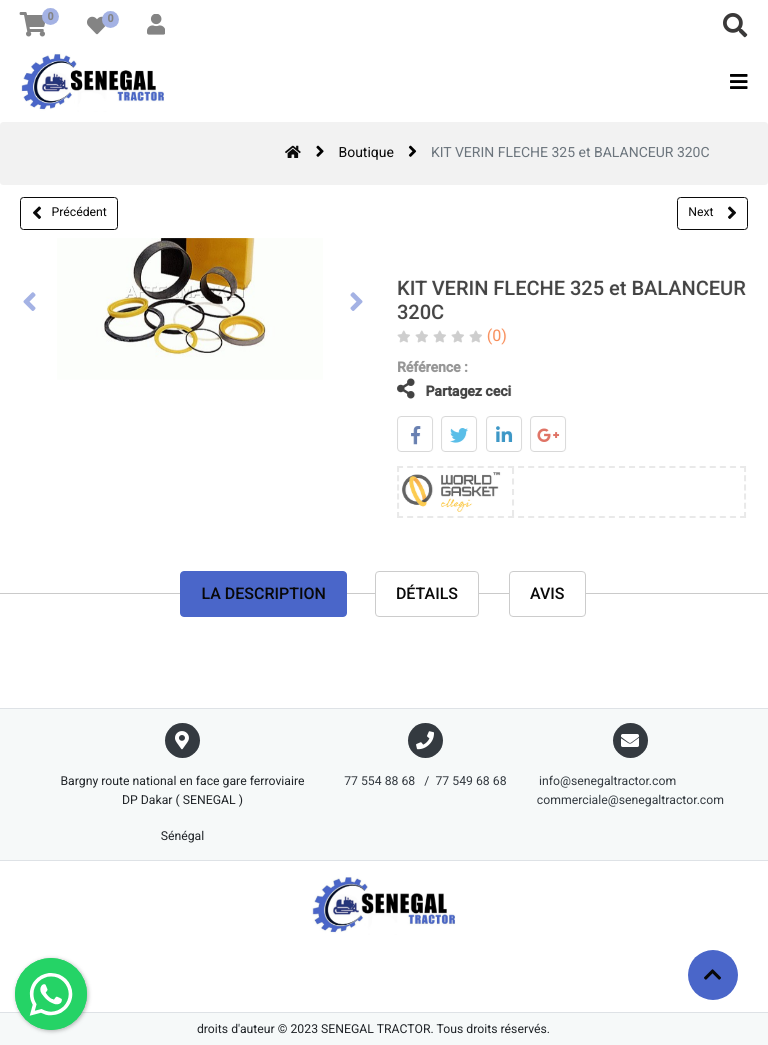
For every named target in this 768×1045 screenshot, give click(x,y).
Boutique (366, 153)
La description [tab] (263, 595)
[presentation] (30, 304)
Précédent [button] (69, 213)
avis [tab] (547, 595)
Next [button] (712, 213)
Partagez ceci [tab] (440, 389)
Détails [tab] (427, 595)
